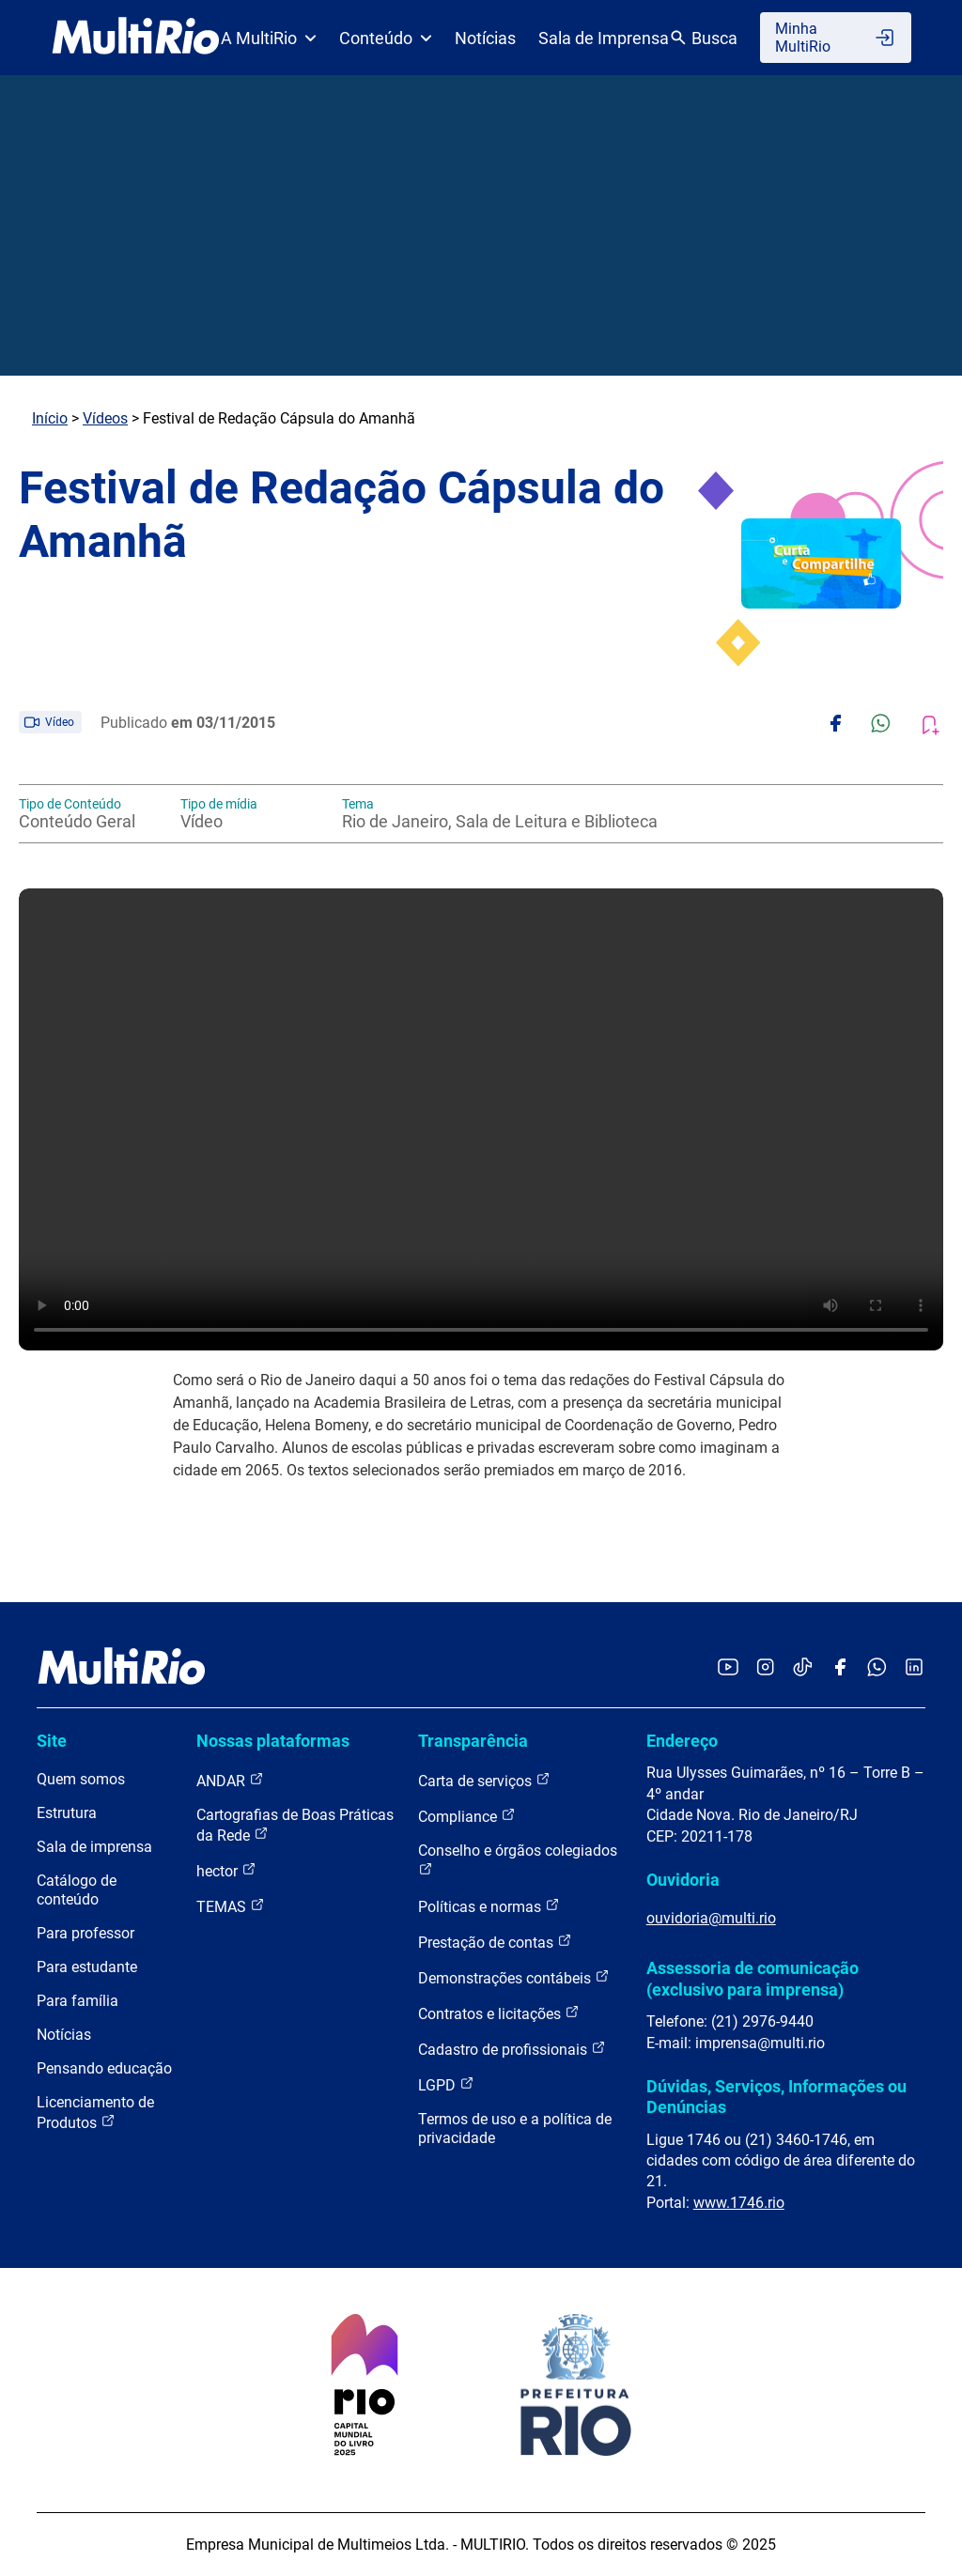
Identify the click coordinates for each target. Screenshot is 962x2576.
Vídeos (105, 418)
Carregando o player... (481, 1119)
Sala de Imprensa (603, 38)
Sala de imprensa (94, 1847)
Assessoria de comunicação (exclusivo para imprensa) (752, 1978)
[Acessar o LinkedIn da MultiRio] (914, 1668)
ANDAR (230, 1780)
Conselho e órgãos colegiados (517, 1859)
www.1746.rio (738, 2203)
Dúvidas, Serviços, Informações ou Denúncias (776, 2096)
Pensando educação (104, 2068)
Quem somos (81, 1779)
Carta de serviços (484, 1780)
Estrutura (67, 1813)
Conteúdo (385, 38)
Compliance (467, 1816)
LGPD (446, 2084)
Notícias (485, 38)
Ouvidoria (683, 1880)
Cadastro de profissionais (512, 2049)
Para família (77, 2001)
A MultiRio (269, 38)
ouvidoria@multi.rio (711, 1918)
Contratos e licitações (499, 2013)
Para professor (85, 1933)
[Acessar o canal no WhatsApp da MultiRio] (877, 1668)
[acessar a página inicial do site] (136, 37)
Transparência (473, 1741)
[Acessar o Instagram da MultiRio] (765, 1668)
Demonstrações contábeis (514, 1977)
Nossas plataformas (272, 1741)
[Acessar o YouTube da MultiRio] (728, 1668)
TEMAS (230, 1906)
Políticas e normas (489, 1906)
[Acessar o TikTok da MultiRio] (803, 1668)
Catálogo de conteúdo (76, 1890)
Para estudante (87, 1967)
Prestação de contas (495, 1941)
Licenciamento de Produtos (95, 2112)
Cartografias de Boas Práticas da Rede (295, 1825)
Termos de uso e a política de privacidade (515, 2128)
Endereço (682, 1741)
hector (226, 1870)
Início (50, 418)
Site (52, 1741)
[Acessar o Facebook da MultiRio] (840, 1668)
